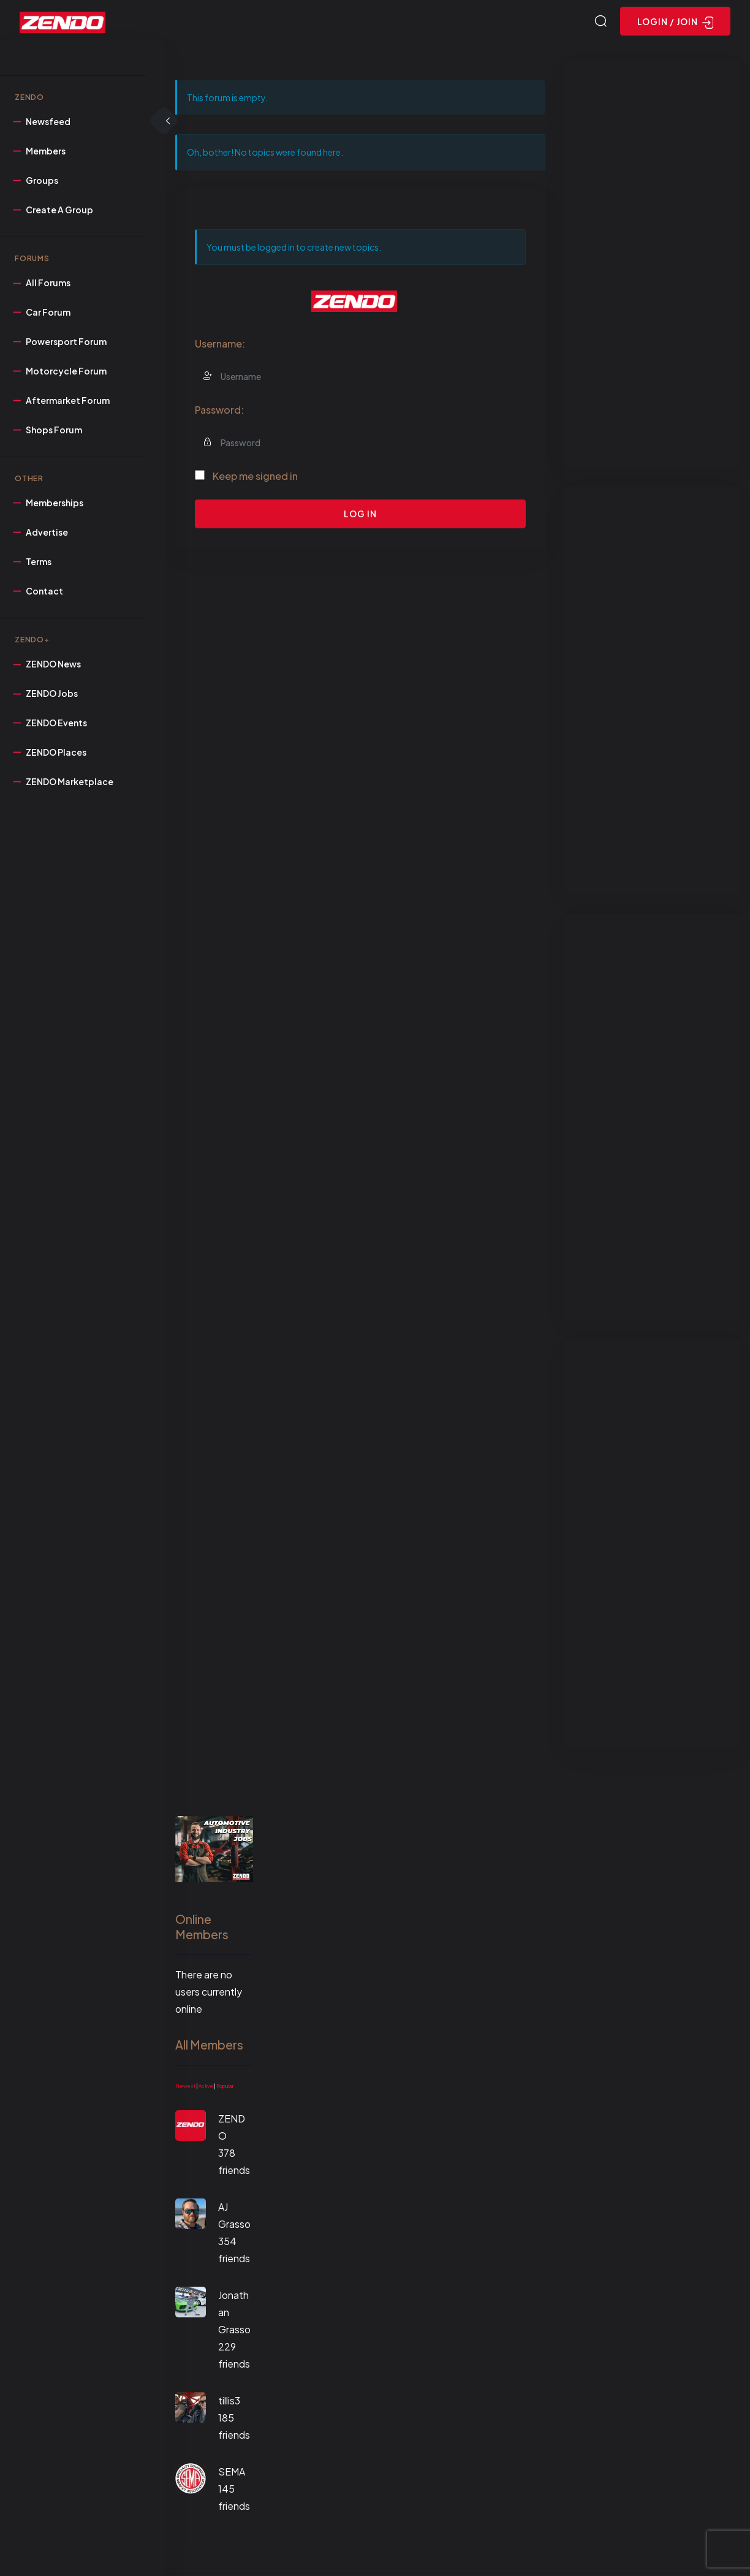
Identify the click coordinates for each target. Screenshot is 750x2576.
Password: (219, 411)
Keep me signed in (255, 477)
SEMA (231, 2473)
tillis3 (229, 2402)
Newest (185, 2088)
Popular (224, 2088)
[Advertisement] (653, 266)
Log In (360, 515)
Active (206, 2088)
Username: (220, 345)
